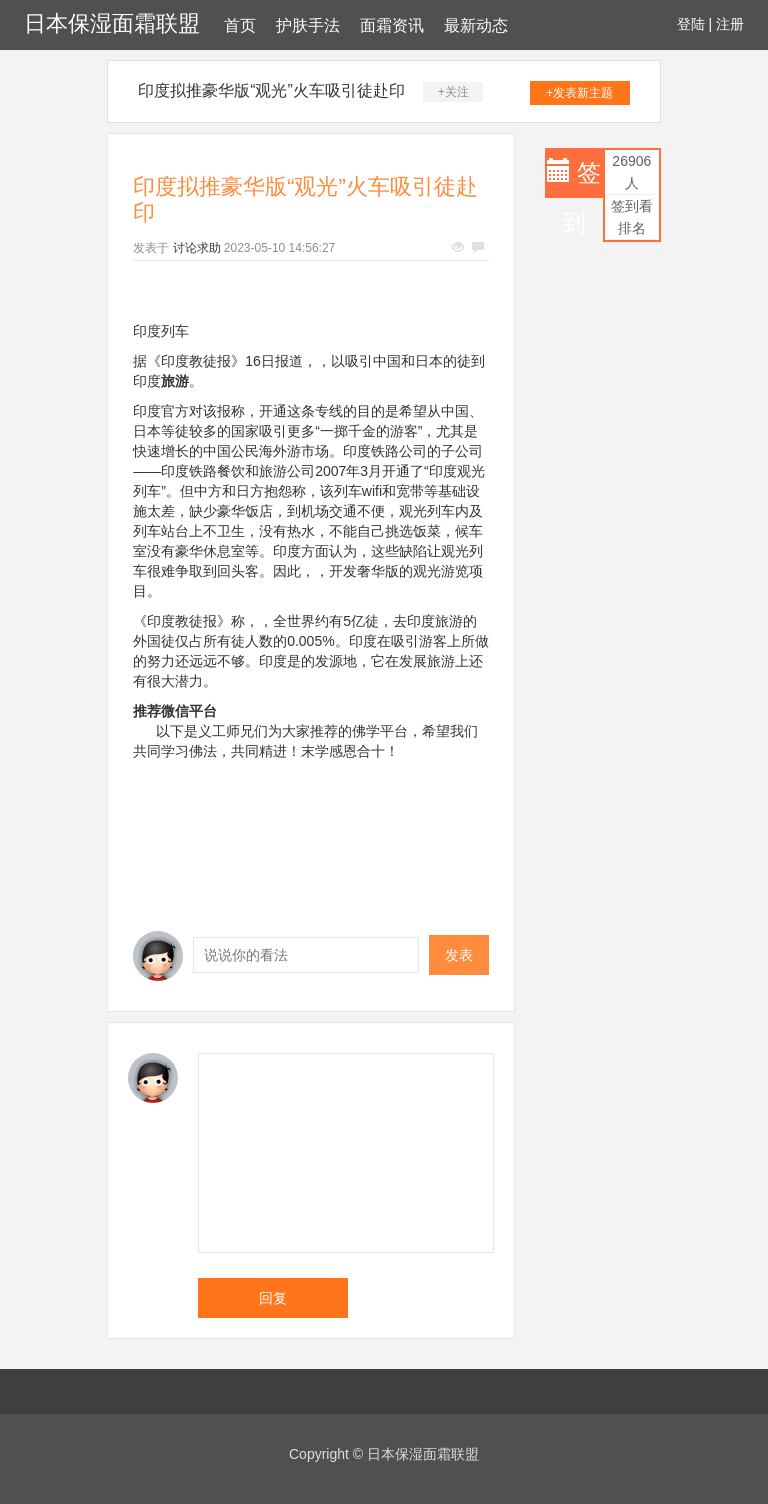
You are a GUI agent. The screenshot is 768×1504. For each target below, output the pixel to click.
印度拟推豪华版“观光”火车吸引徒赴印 (271, 90)
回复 (273, 1298)
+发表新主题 (579, 93)
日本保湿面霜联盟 (112, 23)
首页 (240, 25)
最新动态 (476, 25)
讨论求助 (197, 248)
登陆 (691, 24)
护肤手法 (308, 25)
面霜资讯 (392, 25)
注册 (730, 24)
